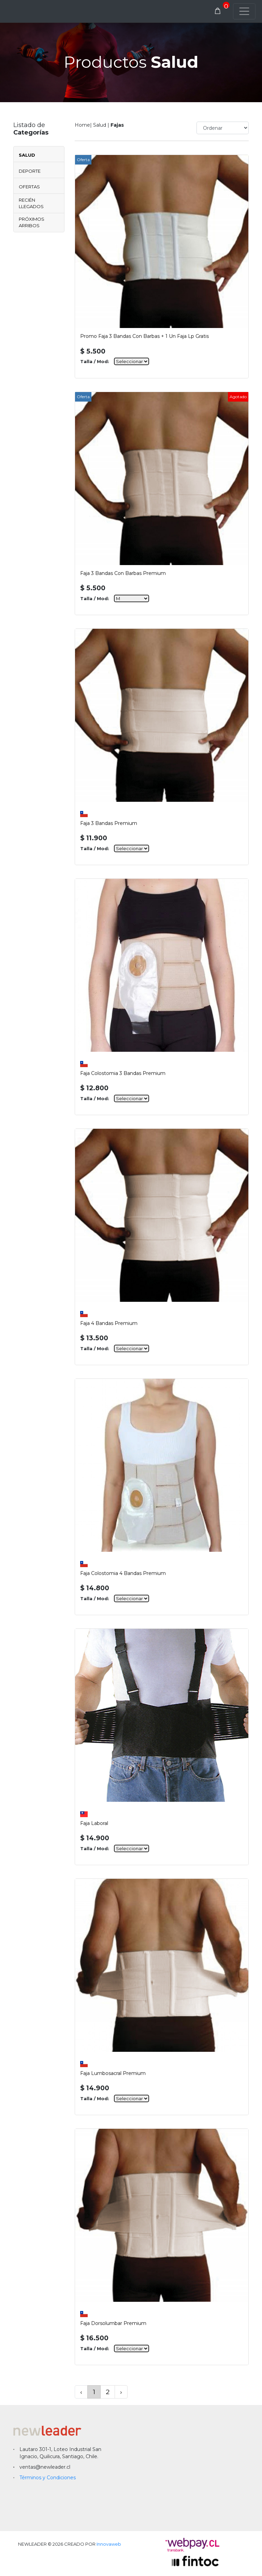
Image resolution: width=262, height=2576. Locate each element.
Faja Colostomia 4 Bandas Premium (123, 1573)
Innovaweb (109, 2544)
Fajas (117, 125)
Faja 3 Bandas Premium (108, 823)
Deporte (30, 171)
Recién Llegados (31, 203)
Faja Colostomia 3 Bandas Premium (122, 1073)
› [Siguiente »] (121, 2392)
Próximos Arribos (31, 222)
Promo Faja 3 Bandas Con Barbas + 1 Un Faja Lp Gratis (144, 336)
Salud (27, 155)
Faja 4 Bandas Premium (108, 1323)
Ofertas (29, 186)
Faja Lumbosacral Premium (113, 2073)
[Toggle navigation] (244, 11)
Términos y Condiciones (47, 2477)
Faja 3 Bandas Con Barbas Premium (123, 573)
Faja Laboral (94, 1823)
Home (82, 125)
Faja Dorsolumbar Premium (113, 2323)
